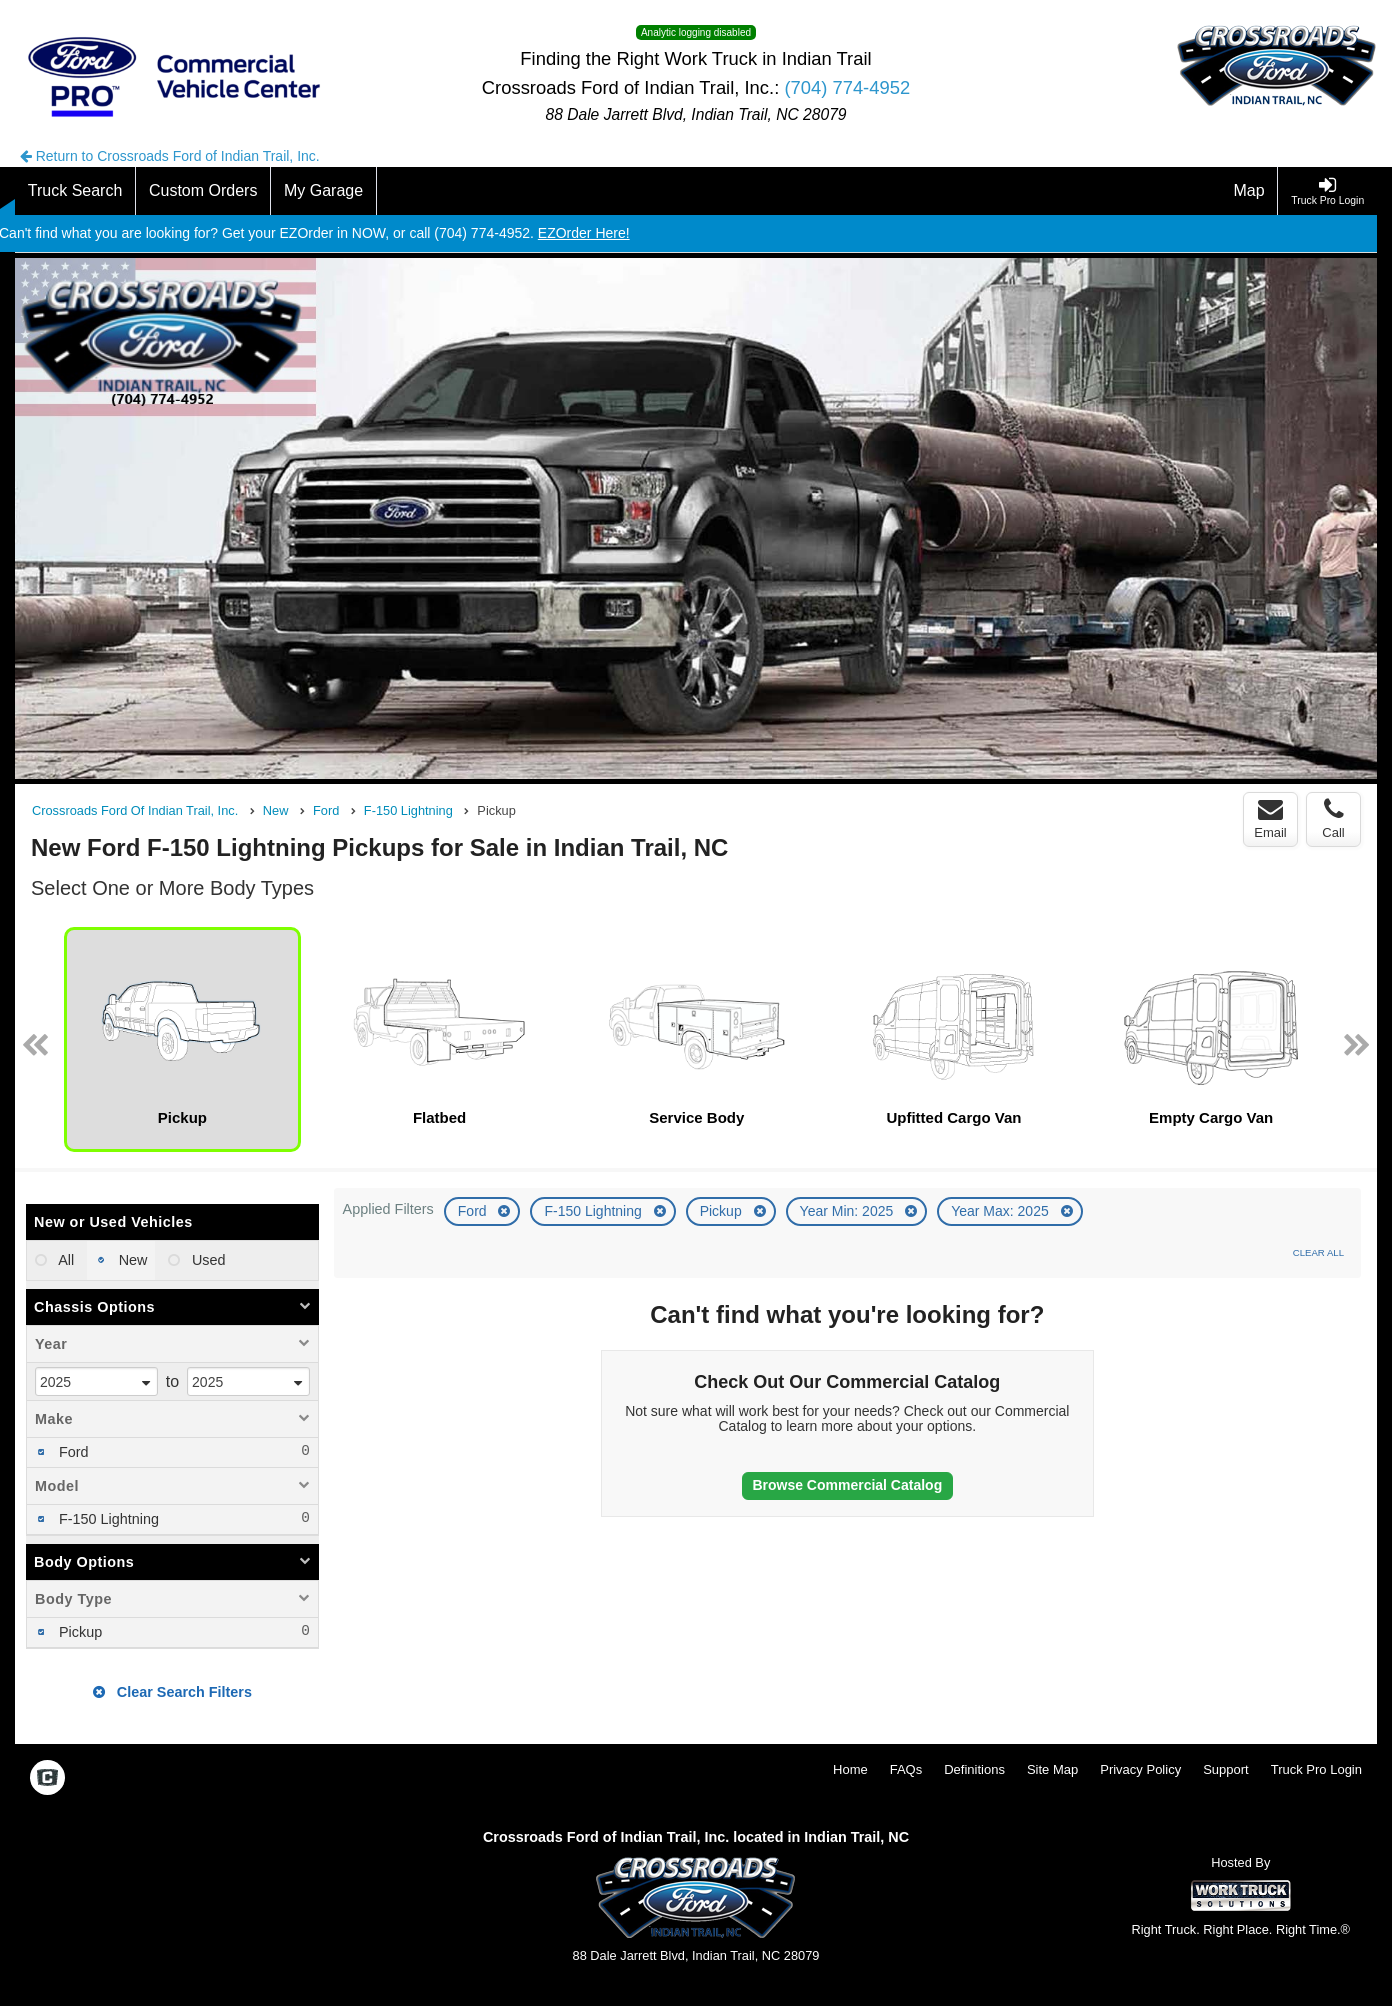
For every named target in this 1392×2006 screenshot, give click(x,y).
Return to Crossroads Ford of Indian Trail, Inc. (170, 156)
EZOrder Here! (584, 233)
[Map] (1250, 191)
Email (1270, 819)
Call (1333, 819)
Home (850, 1769)
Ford (474, 1211)
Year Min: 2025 (849, 1211)
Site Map (1052, 1769)
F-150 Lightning (594, 1211)
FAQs (906, 1769)
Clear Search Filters (172, 1692)
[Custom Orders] (203, 191)
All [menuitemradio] (64, 1260)
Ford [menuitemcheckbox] (72, 1452)
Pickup (723, 1211)
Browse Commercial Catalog (847, 1485)
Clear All (1318, 1252)
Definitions (974, 1769)
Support (1226, 1769)
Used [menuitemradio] (207, 1260)
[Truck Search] (75, 191)
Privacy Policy (1140, 1769)
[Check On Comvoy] (47, 1779)
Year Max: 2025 (1001, 1211)
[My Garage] (324, 191)
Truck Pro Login (1316, 1769)
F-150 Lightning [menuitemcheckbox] (107, 1519)
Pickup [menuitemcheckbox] (78, 1632)
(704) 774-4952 (847, 87)
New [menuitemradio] (131, 1260)
